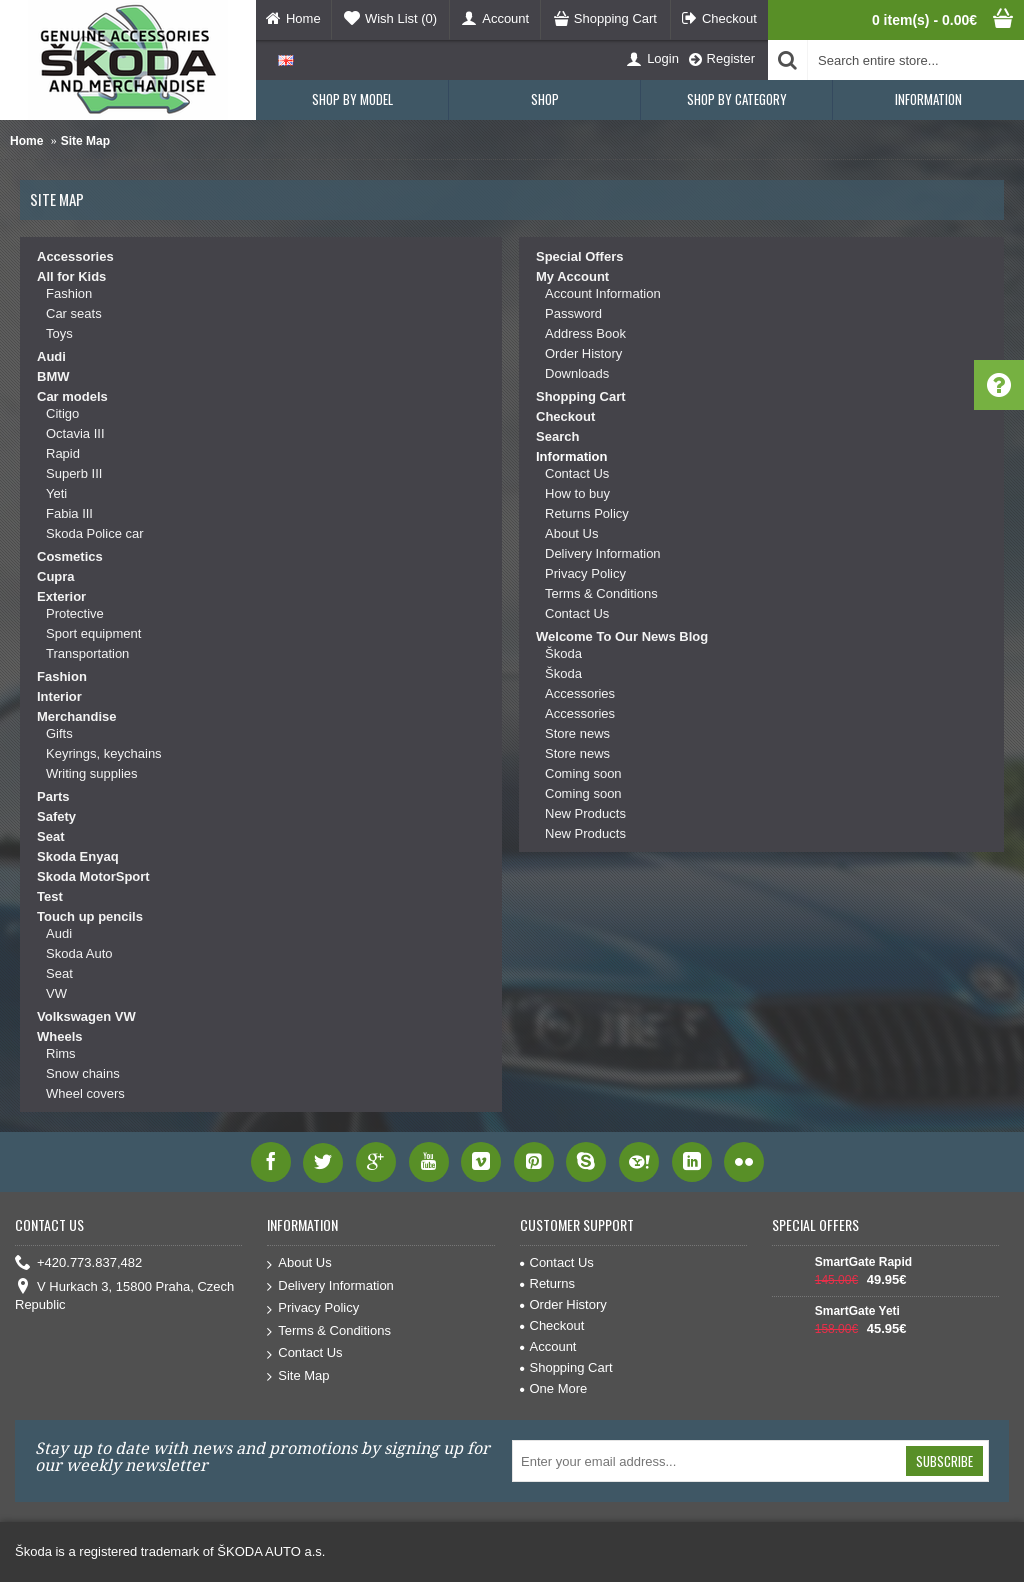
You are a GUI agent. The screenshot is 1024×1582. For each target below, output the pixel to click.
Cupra (56, 576)
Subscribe (944, 1461)
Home (26, 141)
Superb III (74, 473)
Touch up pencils (90, 916)
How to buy (577, 493)
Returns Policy (587, 513)
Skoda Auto (79, 953)
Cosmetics (70, 556)
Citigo (62, 413)
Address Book (585, 333)
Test (50, 896)
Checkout (565, 416)
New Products (585, 813)
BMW (53, 376)
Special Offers (579, 256)
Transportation (87, 653)
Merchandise (76, 716)
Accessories (75, 256)
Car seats (74, 313)
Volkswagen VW (86, 1016)
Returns (548, 1283)
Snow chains (83, 1073)
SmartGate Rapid (863, 1262)
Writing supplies (92, 773)
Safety (56, 816)
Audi (51, 356)
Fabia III (69, 513)
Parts (53, 796)
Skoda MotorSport (93, 876)
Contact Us (577, 473)
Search (557, 436)
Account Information (603, 293)
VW (56, 993)
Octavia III (75, 433)
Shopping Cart (581, 396)
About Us (571, 533)
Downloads (577, 373)
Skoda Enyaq (78, 856)
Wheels (60, 1036)
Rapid (63, 453)
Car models (72, 396)
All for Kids (71, 276)
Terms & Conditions (601, 593)
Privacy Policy (585, 573)
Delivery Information (603, 553)
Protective (75, 613)
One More (554, 1388)
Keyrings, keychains (104, 753)
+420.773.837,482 (78, 1263)
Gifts (59, 733)
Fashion (69, 293)
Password (573, 313)
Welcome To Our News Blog (622, 636)
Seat (50, 836)
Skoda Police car (95, 533)
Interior (59, 696)
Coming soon (583, 773)
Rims (61, 1053)
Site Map (85, 141)
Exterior (61, 596)
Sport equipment (93, 633)
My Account (572, 276)
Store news (577, 733)
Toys (59, 333)
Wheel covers (85, 1093)
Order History (583, 353)
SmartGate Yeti (857, 1311)
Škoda (563, 653)
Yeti (56, 493)
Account (548, 1346)
